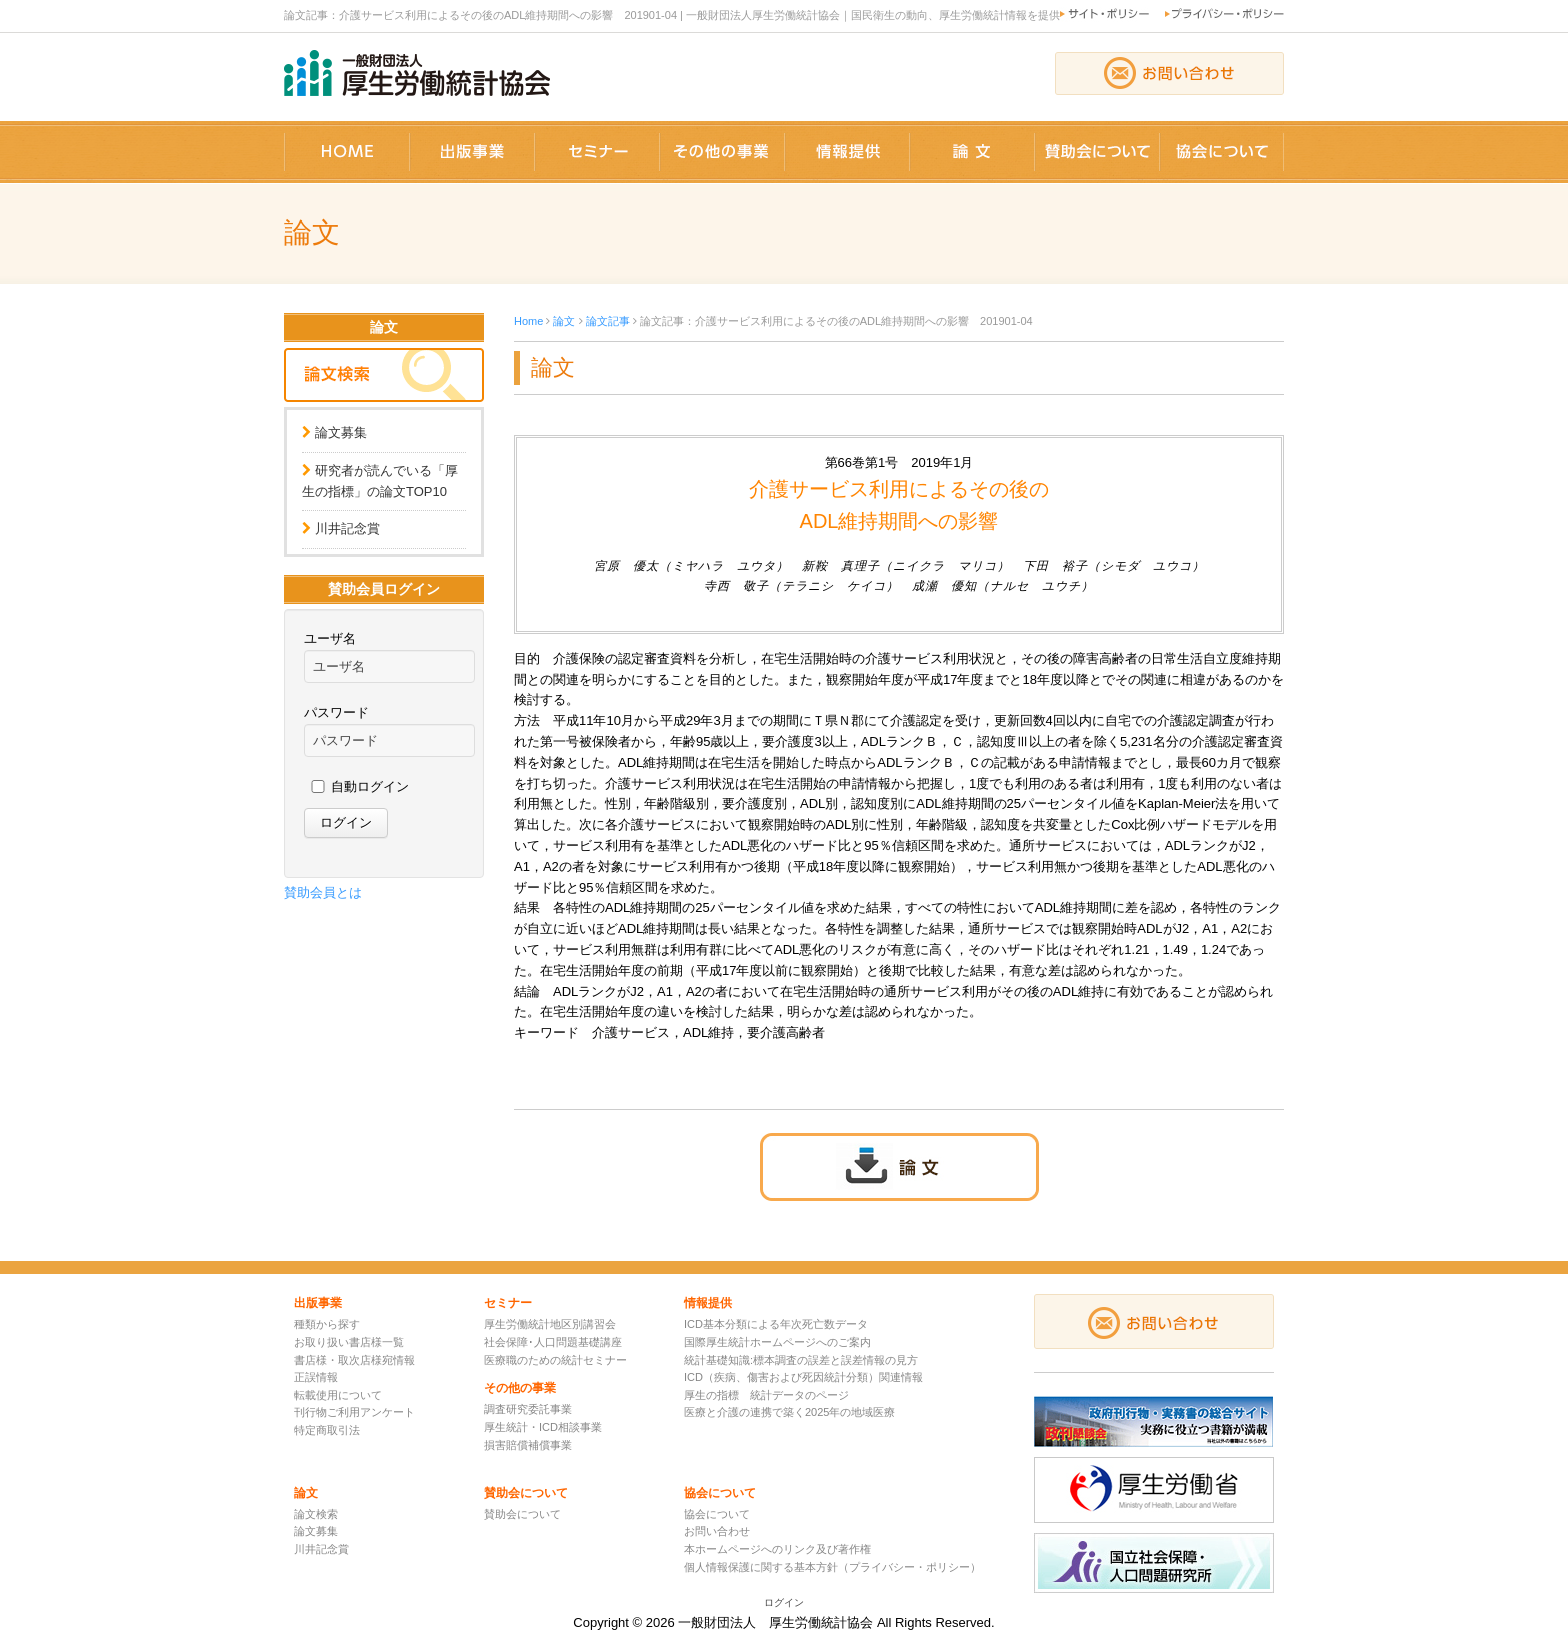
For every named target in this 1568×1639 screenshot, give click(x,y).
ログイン (784, 1602)
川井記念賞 (347, 528)
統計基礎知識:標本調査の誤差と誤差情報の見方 (801, 1360)
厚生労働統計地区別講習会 (550, 1324)
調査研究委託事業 (528, 1409)
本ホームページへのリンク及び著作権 (777, 1549)
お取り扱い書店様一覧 (349, 1342)
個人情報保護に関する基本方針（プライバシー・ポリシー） (832, 1567)
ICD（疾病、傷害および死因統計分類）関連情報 (803, 1377)
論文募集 (341, 432)
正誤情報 (316, 1377)
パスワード (336, 712)
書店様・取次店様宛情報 (354, 1360)
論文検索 (316, 1514)
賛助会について (522, 1514)
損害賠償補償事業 (528, 1445)
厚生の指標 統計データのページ (766, 1395)
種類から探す (327, 1324)
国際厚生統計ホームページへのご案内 (777, 1342)
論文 (564, 321)
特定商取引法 (327, 1430)
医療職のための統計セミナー (555, 1360)
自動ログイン (370, 786)
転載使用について (338, 1395)
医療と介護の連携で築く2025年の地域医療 (789, 1412)
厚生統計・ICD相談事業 (543, 1427)
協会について (717, 1514)
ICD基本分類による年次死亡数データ (776, 1324)
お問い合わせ (717, 1531)
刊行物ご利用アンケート (354, 1412)
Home (528, 321)
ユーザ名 (330, 638)
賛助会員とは (323, 892)
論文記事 (608, 321)
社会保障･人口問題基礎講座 (553, 1342)
